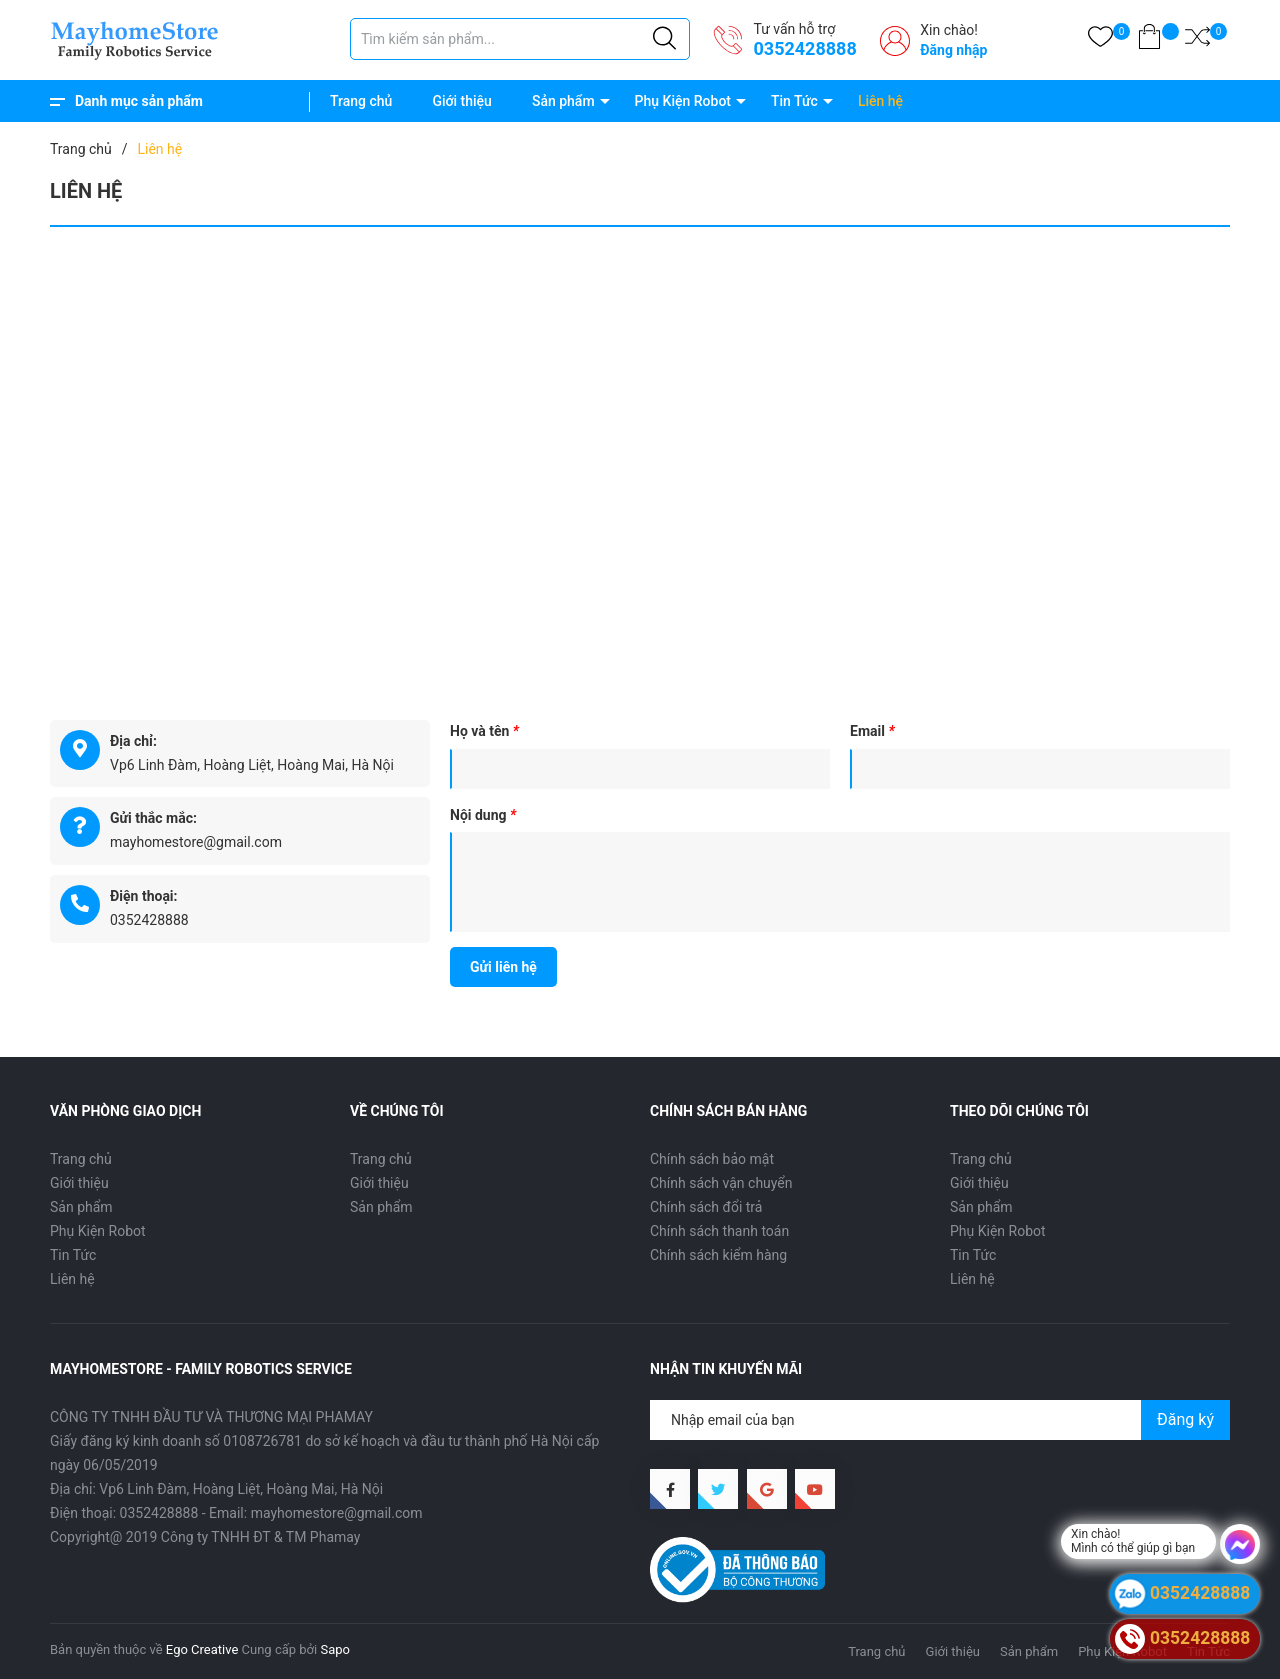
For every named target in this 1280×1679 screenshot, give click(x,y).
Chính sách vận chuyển (721, 1183)
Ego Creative (202, 1649)
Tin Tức (794, 101)
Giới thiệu (462, 101)
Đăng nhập (953, 50)
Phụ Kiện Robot (683, 101)
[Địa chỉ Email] (940, 1420)
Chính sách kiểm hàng (718, 1255)
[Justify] (664, 39)
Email (872, 731)
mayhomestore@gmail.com (196, 842)
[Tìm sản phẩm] (520, 39)
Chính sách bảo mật (712, 1159)
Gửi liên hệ (503, 967)
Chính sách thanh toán (719, 1231)
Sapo (335, 1649)
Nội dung (483, 815)
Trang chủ (361, 101)
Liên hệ (880, 101)
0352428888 (804, 48)
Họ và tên (484, 731)
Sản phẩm (563, 101)
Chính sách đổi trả (706, 1207)
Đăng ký (1185, 1419)
